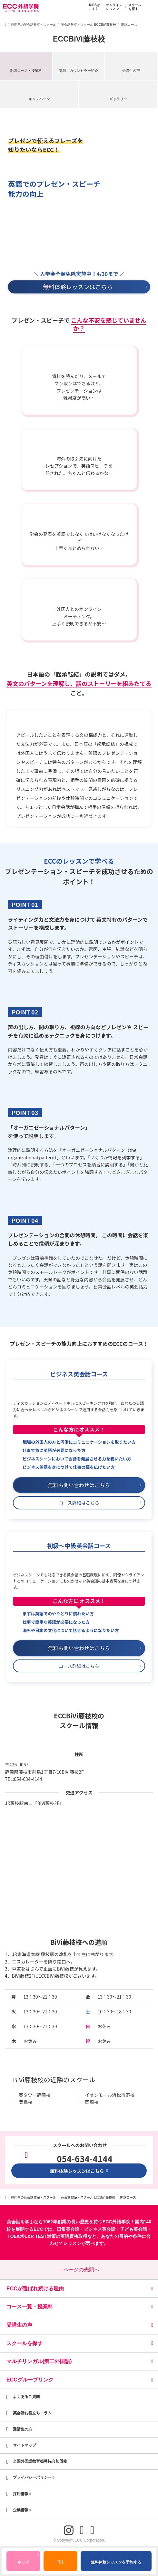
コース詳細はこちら (100, 1502)
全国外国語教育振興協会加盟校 (40, 2461)
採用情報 (22, 2494)
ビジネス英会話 (99, 2229)
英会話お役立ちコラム (32, 2413)
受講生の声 (131, 70)
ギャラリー (118, 99)
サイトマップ (24, 2445)
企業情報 (22, 2510)
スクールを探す (132, 7)
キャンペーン (39, 99)
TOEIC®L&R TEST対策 (31, 2236)
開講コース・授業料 (26, 70)
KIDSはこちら (92, 7)
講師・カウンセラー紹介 (78, 70)
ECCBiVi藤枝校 (79, 39)
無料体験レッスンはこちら (79, 2171)
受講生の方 (22, 2429)
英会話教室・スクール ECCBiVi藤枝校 (88, 24)
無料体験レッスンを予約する (116, 2562)
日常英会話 (68, 2229)
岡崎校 (91, 2102)
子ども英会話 (133, 2229)
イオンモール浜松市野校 (109, 2095)
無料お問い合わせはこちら (94, 1485)
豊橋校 (25, 2102)
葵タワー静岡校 (34, 2095)
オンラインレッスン (111, 7)
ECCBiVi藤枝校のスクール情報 (79, 1720)
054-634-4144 (28, 1779)
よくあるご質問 (26, 2396)
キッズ (28, 2559)
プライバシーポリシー (33, 2477)
